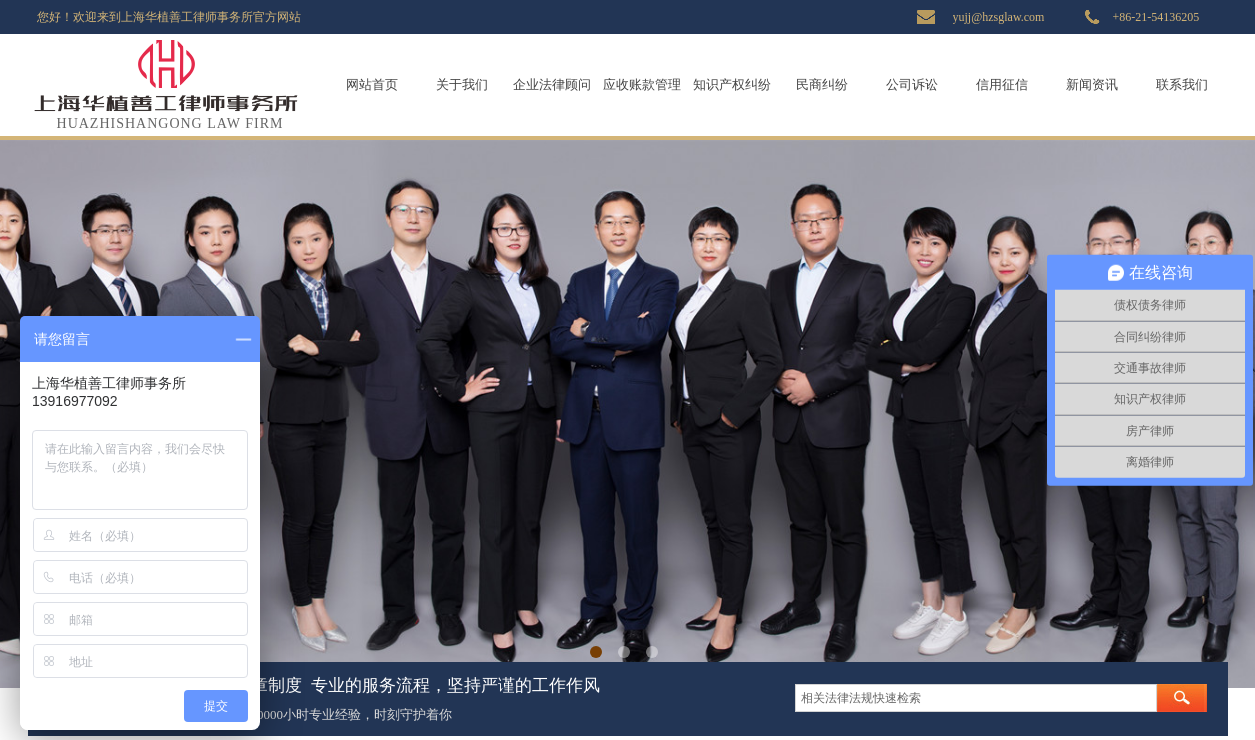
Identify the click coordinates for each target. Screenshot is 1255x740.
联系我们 (1182, 84)
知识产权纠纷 (732, 84)
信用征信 (1002, 84)
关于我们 (462, 84)
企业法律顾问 (552, 84)
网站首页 (372, 84)
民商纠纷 (822, 84)
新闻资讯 (1092, 84)
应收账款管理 (642, 84)
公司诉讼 (912, 84)
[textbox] (976, 698)
